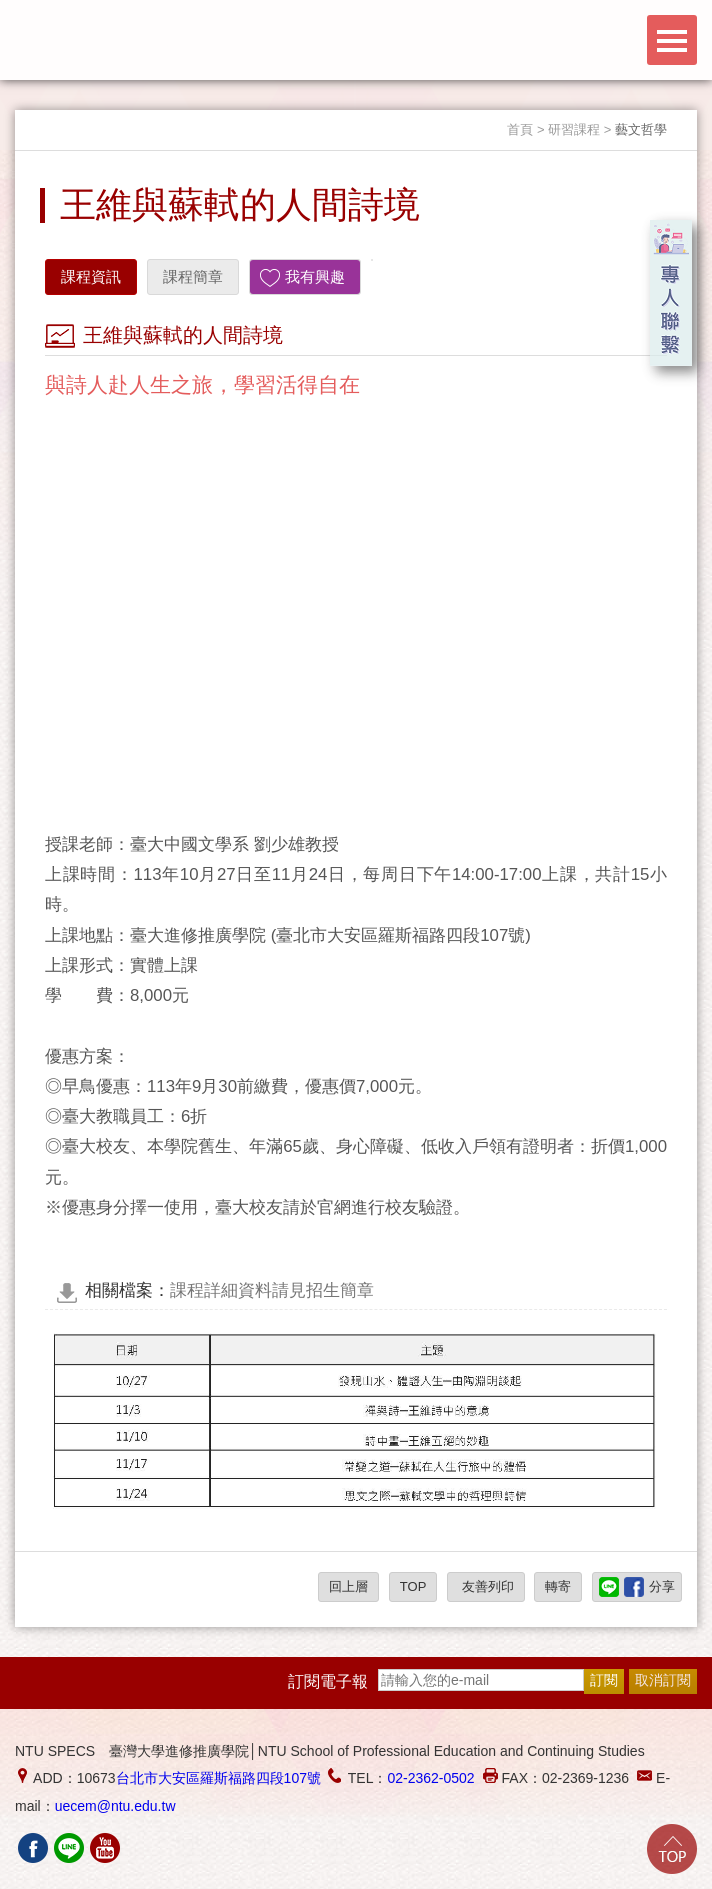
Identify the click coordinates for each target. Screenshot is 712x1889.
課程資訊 (91, 276)
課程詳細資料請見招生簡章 (229, 1290)
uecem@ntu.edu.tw (115, 1806)
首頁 (520, 129)
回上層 (348, 1586)
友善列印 (486, 1586)
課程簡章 (193, 276)
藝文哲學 (641, 129)
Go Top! (672, 1849)
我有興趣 (315, 276)
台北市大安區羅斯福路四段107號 (218, 1778)
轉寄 (558, 1586)
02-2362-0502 (430, 1778)
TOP (413, 1586)
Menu (672, 40)
